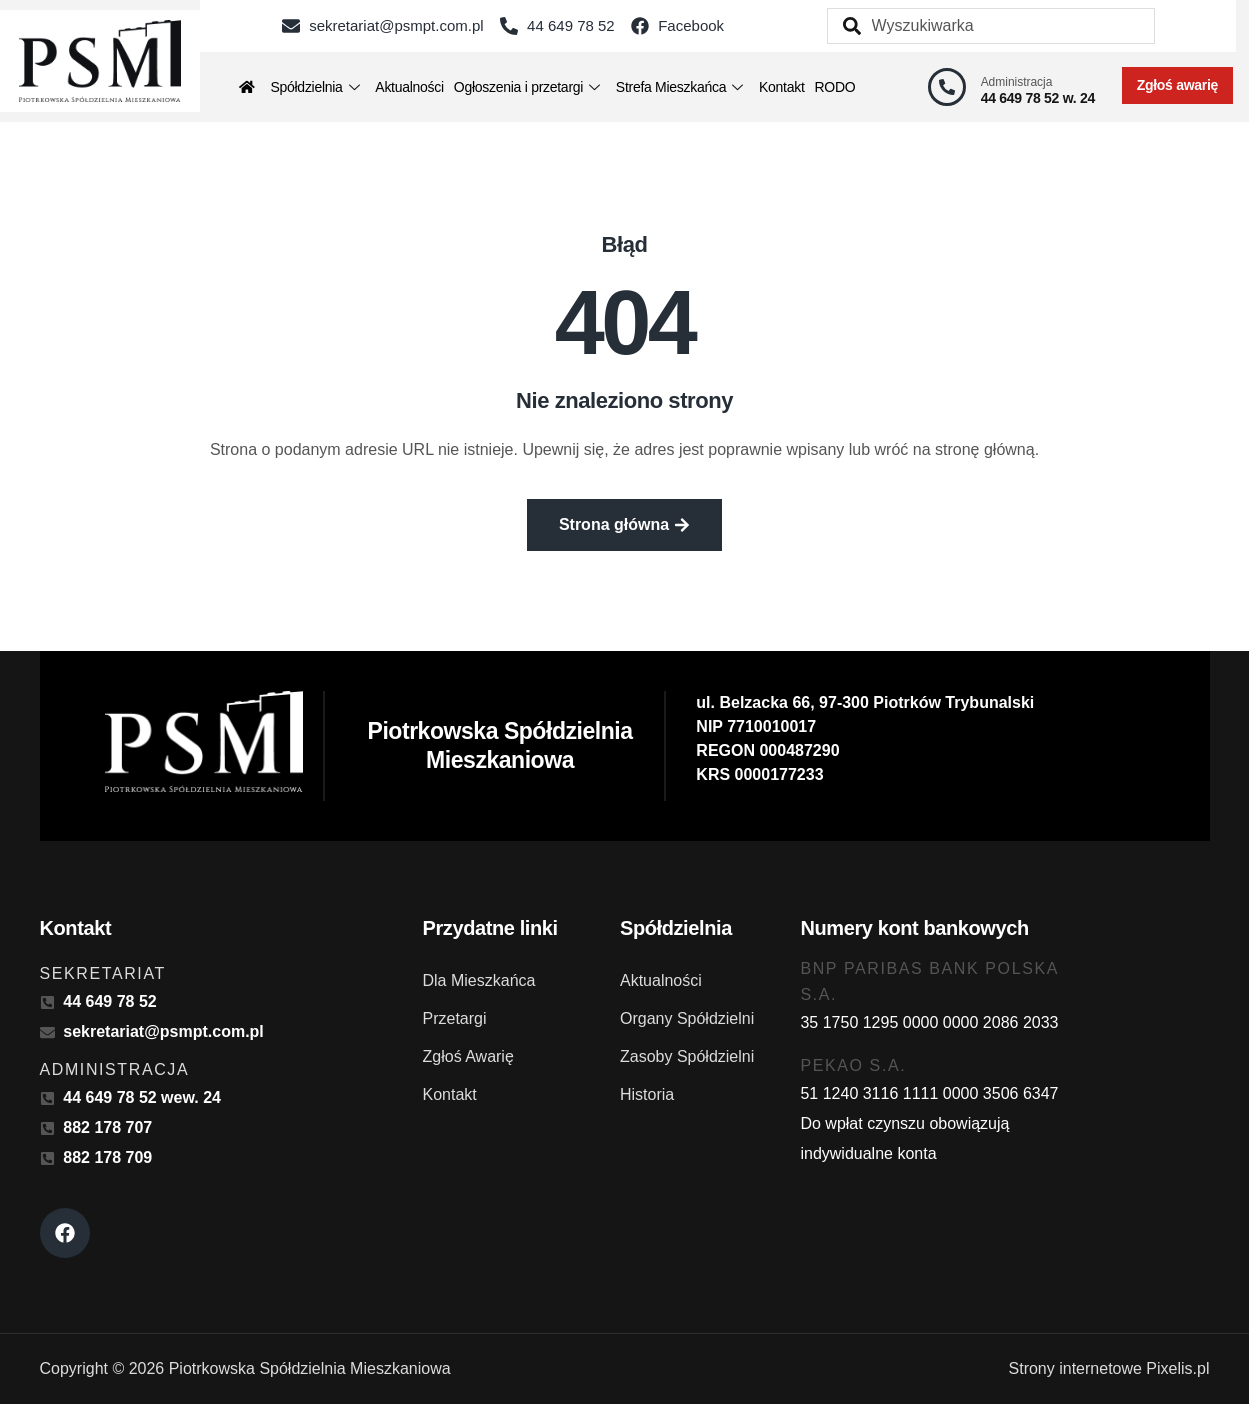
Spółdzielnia (314, 87)
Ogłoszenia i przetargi (527, 87)
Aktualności (409, 87)
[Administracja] (947, 87)
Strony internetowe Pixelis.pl (1109, 1373)
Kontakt (782, 87)
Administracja (1017, 82)
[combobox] (991, 26)
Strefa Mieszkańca (679, 87)
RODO (835, 87)
